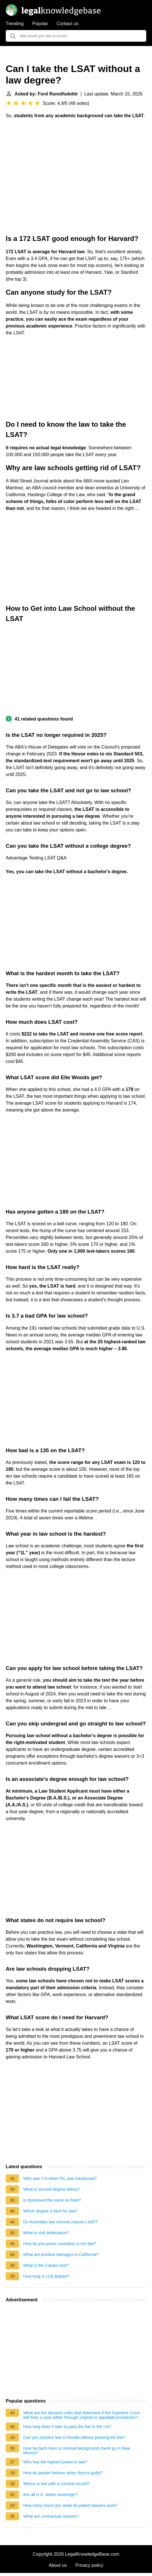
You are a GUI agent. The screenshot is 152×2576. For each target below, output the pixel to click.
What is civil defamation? (46, 2232)
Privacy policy (89, 2565)
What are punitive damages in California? (60, 2254)
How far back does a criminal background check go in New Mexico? (76, 2450)
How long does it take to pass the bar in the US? (67, 2426)
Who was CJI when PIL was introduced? (60, 2178)
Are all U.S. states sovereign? (50, 2494)
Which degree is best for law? (50, 2211)
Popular (40, 23)
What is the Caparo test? (45, 2265)
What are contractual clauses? (51, 2516)
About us (58, 2565)
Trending (15, 23)
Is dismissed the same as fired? (52, 2200)
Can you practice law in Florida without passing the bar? (74, 2437)
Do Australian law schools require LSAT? (60, 2222)
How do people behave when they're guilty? (63, 2473)
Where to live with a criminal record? (56, 2483)
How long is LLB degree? (46, 2276)
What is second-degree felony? (51, 2189)
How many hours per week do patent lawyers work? (70, 2505)
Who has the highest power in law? (55, 2462)
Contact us (67, 23)
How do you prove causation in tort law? (59, 2243)
